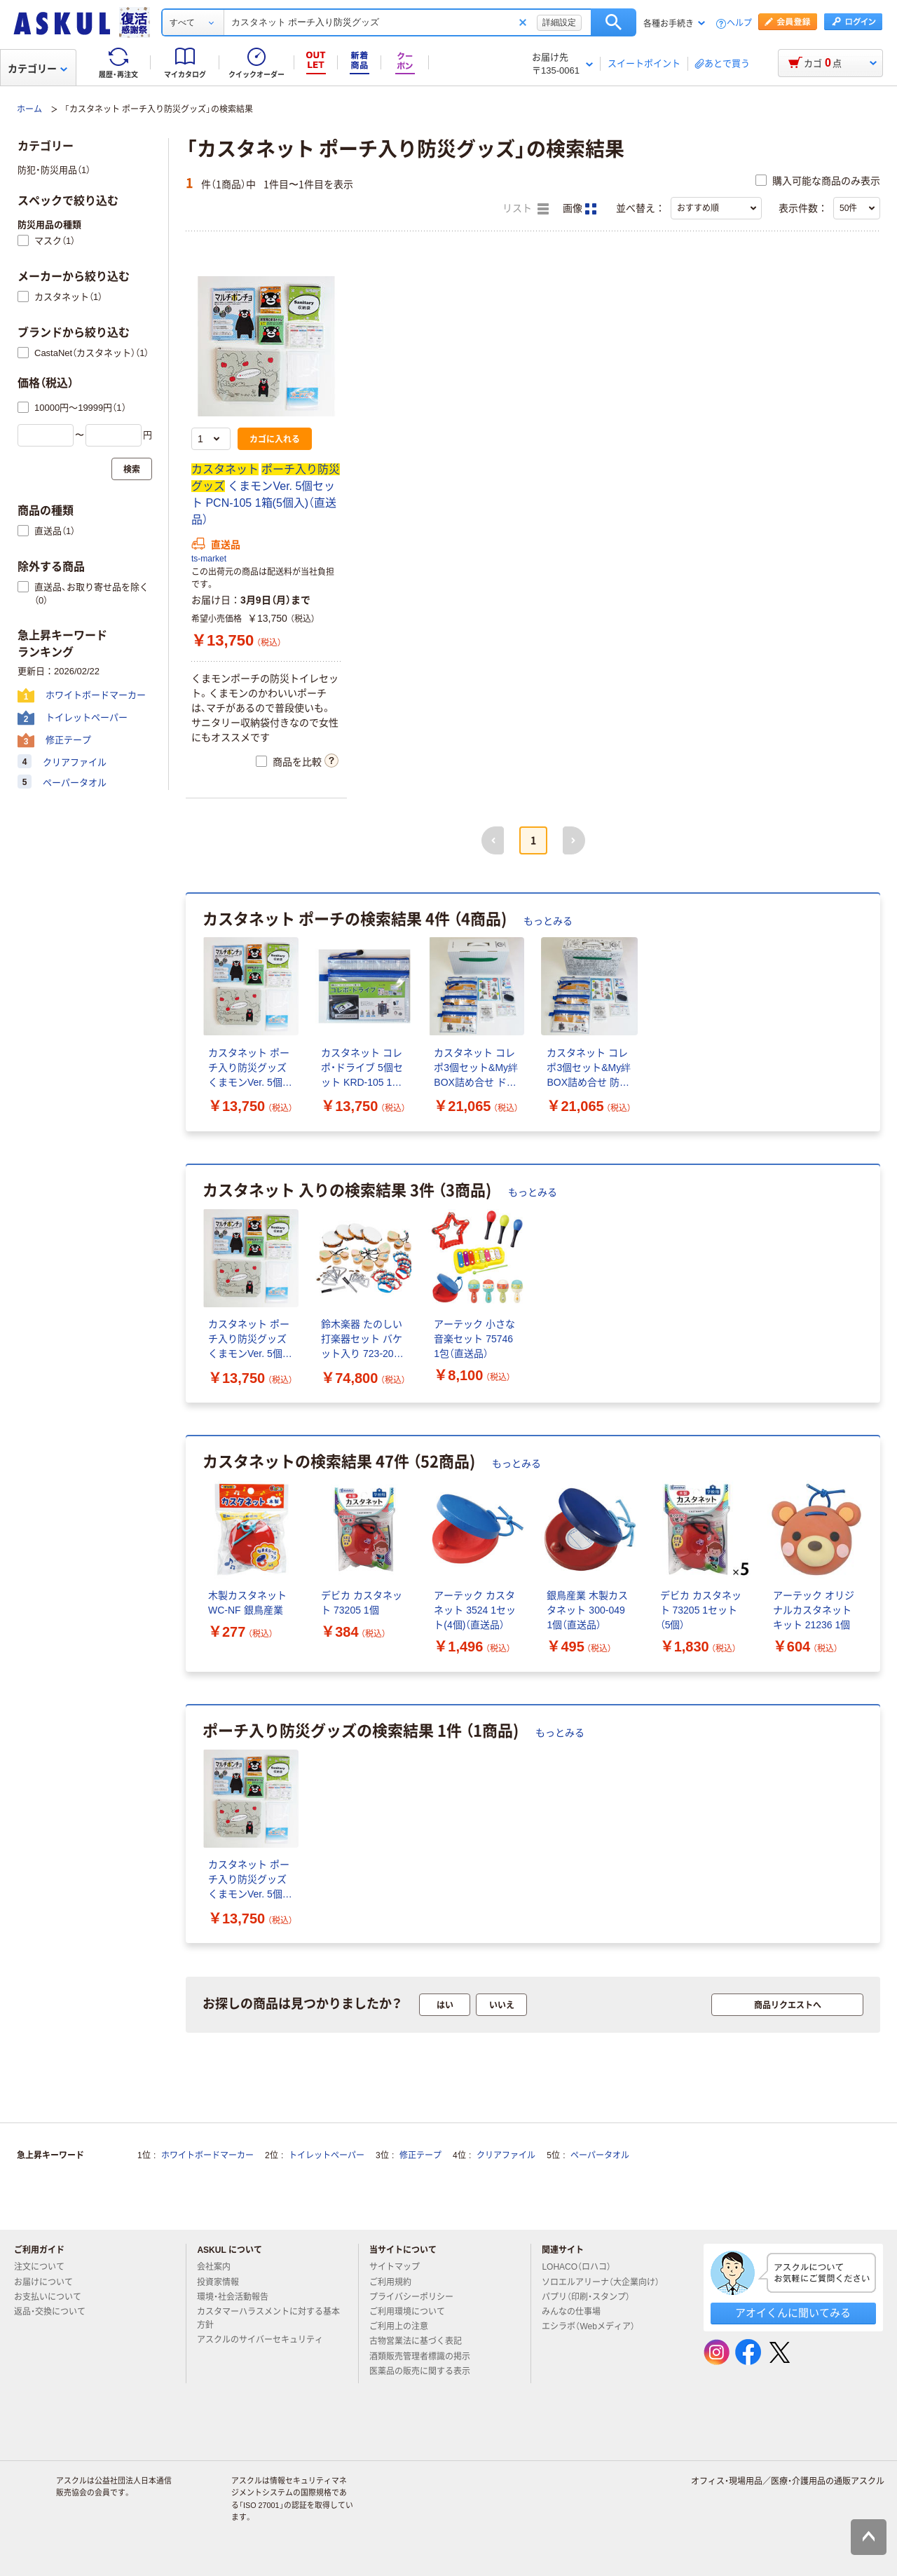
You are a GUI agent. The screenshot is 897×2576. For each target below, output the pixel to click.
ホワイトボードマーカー (207, 2155)
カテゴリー (37, 68)
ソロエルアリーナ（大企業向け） (606, 2282)
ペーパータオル (599, 2155)
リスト (525, 208)
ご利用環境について (412, 2312)
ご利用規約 (396, 2282)
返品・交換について (55, 2312)
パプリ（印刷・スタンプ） (591, 2297)
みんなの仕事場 (577, 2312)
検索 (613, 22)
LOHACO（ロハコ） (582, 2267)
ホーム (29, 109)
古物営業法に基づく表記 (421, 2341)
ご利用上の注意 (404, 2326)
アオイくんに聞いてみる (793, 2313)
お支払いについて (53, 2297)
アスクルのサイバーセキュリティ (265, 2340)
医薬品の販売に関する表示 (425, 2371)
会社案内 (219, 2267)
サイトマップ (394, 2267)
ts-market (208, 559)
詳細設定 (559, 22)
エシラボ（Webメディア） (593, 2326)
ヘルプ (739, 23)
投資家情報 (223, 2282)
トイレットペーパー (326, 2155)
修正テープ (420, 2155)
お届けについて (49, 2282)
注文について (45, 2267)
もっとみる (548, 921)
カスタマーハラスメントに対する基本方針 (268, 2318)
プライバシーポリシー (417, 2297)
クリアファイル (506, 2155)
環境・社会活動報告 (238, 2297)
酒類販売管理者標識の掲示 (425, 2357)
